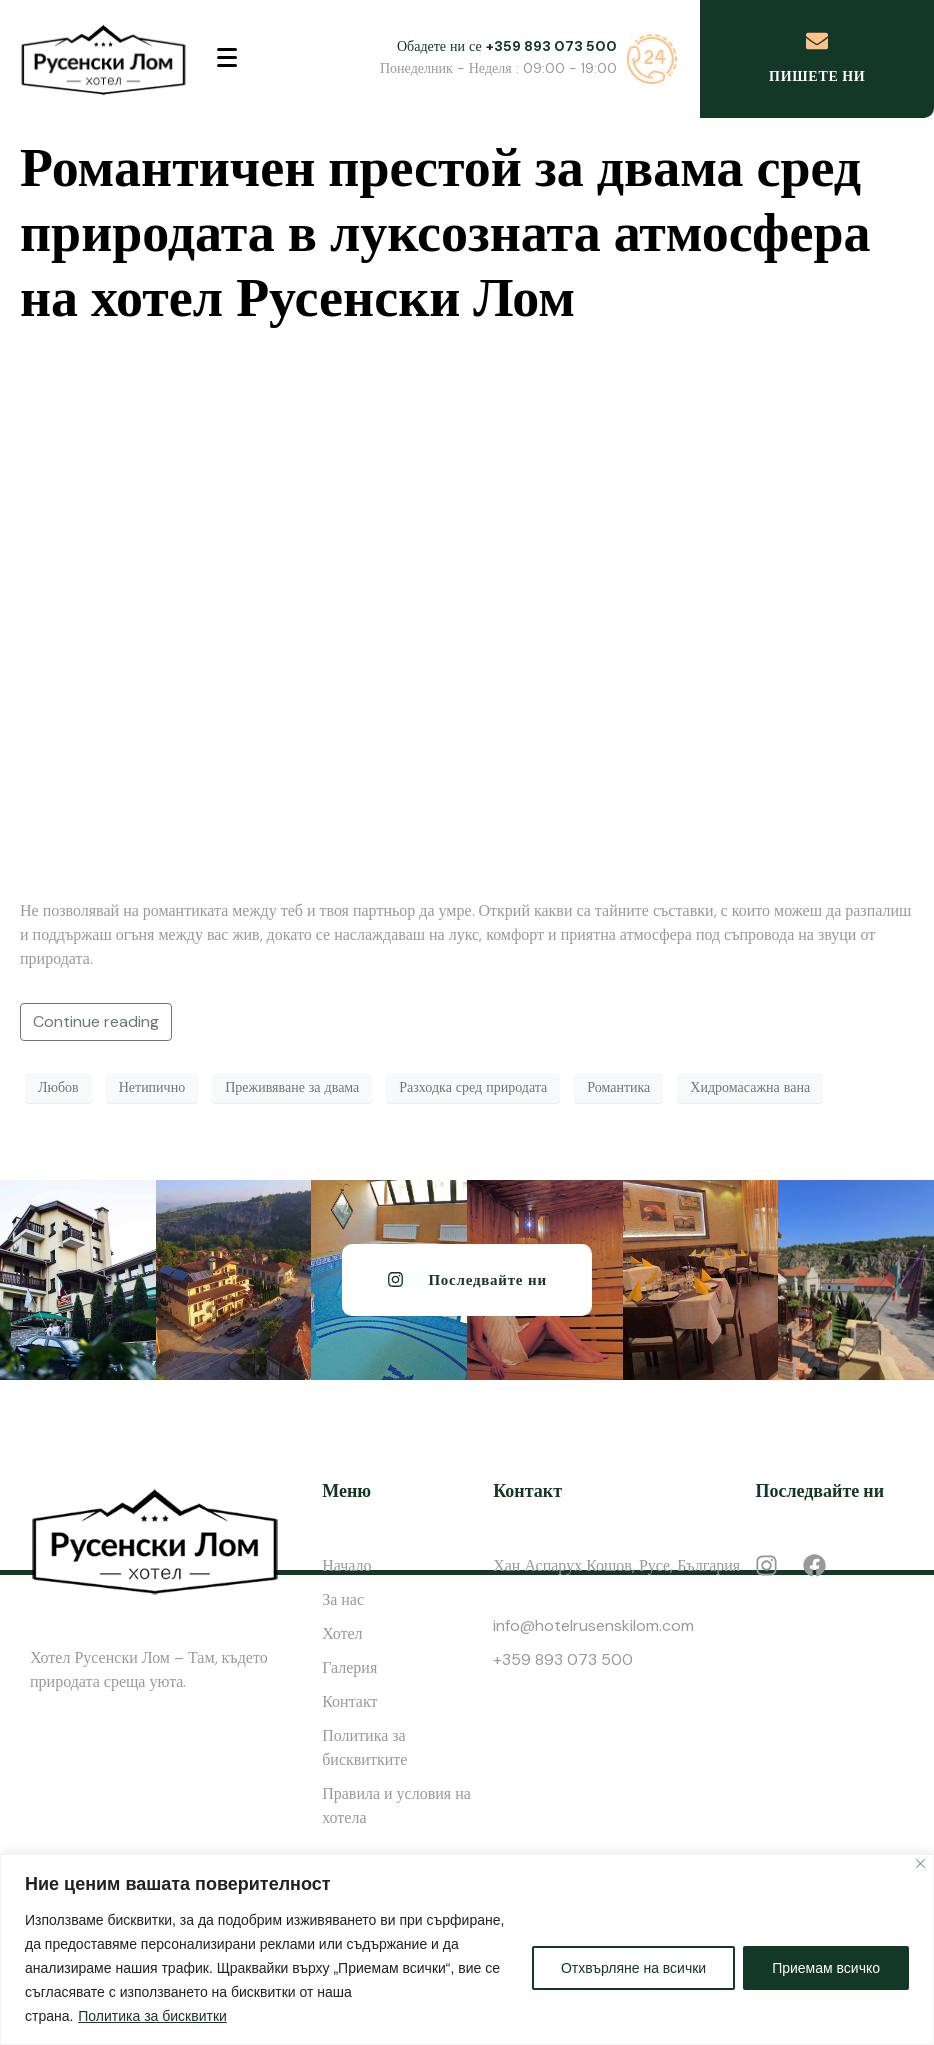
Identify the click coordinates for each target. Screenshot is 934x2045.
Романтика (618, 1087)
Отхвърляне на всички (633, 1968)
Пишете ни (817, 76)
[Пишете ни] (817, 41)
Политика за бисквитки (152, 2016)
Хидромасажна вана (750, 1087)
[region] (467, 1949)
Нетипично (152, 1087)
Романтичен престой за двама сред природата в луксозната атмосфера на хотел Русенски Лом (445, 232)
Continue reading (96, 1021)
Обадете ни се (507, 46)
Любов (58, 1087)
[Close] (920, 1863)
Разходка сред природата (473, 1087)
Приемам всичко (826, 1968)
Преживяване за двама (292, 1087)
